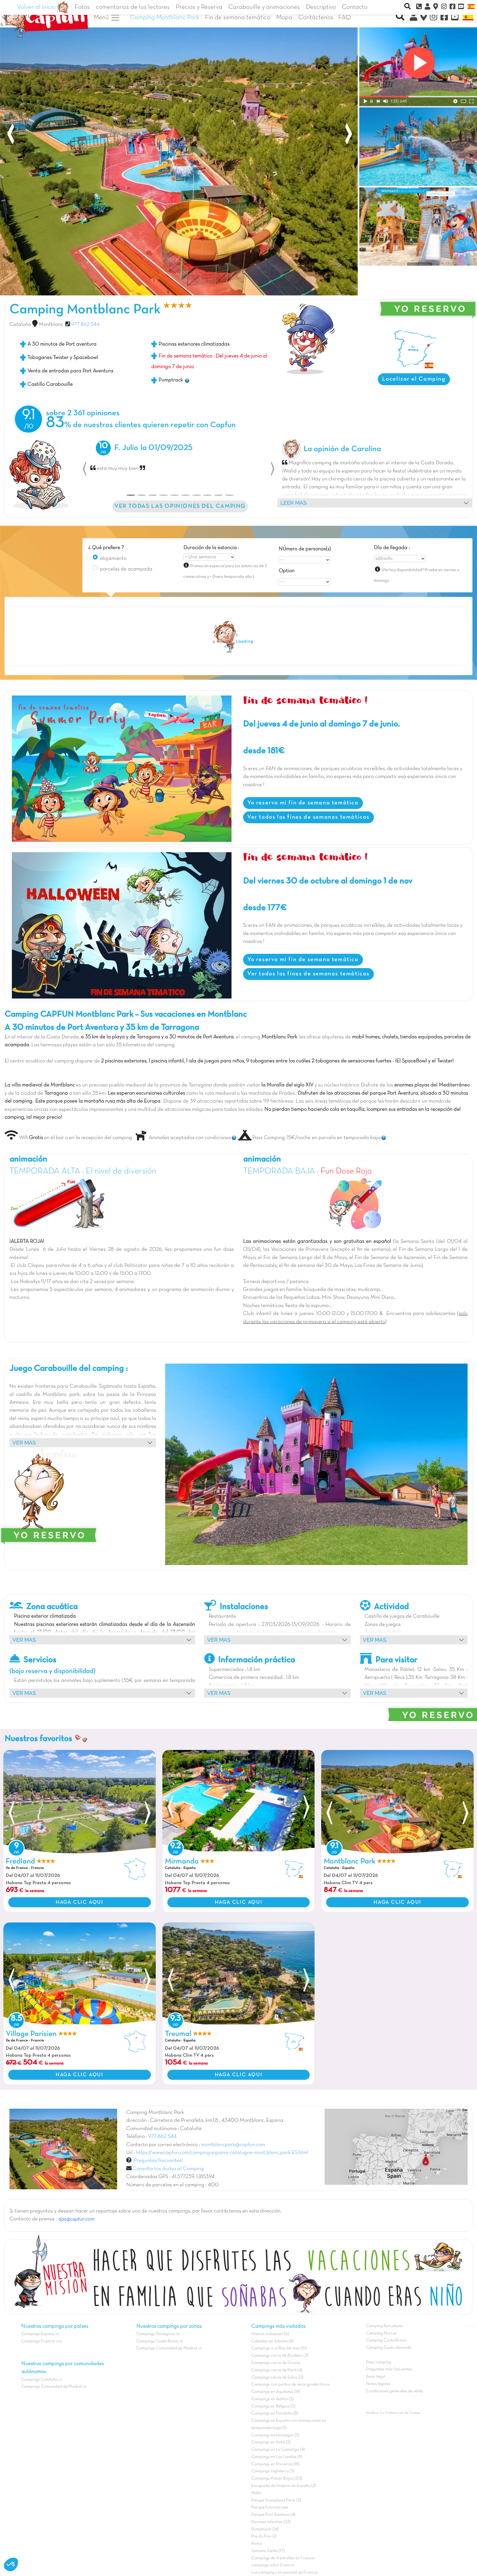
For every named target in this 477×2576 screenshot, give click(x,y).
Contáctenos (315, 17)
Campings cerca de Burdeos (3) (279, 2356)
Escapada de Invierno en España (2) (283, 2486)
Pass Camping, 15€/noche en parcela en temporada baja (309, 1137)
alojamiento (113, 558)
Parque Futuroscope (269, 2507)
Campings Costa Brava (157, 2341)
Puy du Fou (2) (264, 2536)
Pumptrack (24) (265, 2529)
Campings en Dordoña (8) (274, 2413)
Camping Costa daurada (388, 2348)
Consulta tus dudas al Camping (168, 2168)
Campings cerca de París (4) (276, 2370)
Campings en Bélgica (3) (273, 2406)
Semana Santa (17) (268, 2551)
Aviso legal (375, 2377)
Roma (256, 2544)
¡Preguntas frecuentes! (158, 2160)
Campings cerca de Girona (275, 2363)
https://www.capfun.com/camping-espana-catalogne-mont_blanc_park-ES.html (222, 2152)
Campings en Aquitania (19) (275, 2392)
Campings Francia (38, 2341)
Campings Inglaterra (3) (272, 2471)
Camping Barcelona (384, 2326)
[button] (84, 468)
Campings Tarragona (155, 2334)
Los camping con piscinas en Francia (284, 2572)
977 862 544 (85, 324)
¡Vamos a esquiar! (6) (270, 2334)
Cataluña (20, 324)
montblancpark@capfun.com (233, 2144)
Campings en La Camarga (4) (278, 2450)
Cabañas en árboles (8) (272, 2341)
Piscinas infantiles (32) (271, 2522)
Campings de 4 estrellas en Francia (283, 2558)
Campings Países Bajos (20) (276, 2478)
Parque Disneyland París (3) (276, 2500)
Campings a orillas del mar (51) (279, 2348)
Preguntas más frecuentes (389, 2369)
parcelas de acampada (126, 569)
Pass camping (378, 2362)
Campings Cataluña (39, 2380)
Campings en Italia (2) (271, 2442)
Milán (256, 2493)
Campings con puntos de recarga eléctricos (290, 2384)
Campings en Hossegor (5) (275, 2435)
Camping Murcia (381, 2333)
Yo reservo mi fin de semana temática (303, 803)
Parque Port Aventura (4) (273, 2515)
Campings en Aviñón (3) (272, 2399)
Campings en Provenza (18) (275, 2464)
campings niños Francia (272, 2565)
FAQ (344, 17)
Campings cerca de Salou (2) (277, 2377)
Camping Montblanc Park (164, 17)
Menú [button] (107, 18)
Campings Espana (37, 2334)
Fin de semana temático (237, 17)
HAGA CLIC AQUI (79, 1902)
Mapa (284, 17)
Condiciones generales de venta (394, 2391)
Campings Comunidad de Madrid (51, 2387)
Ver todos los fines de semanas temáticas (308, 817)
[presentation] (11, 135)
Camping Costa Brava (386, 2340)
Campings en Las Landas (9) (276, 2457)
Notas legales (378, 2384)
